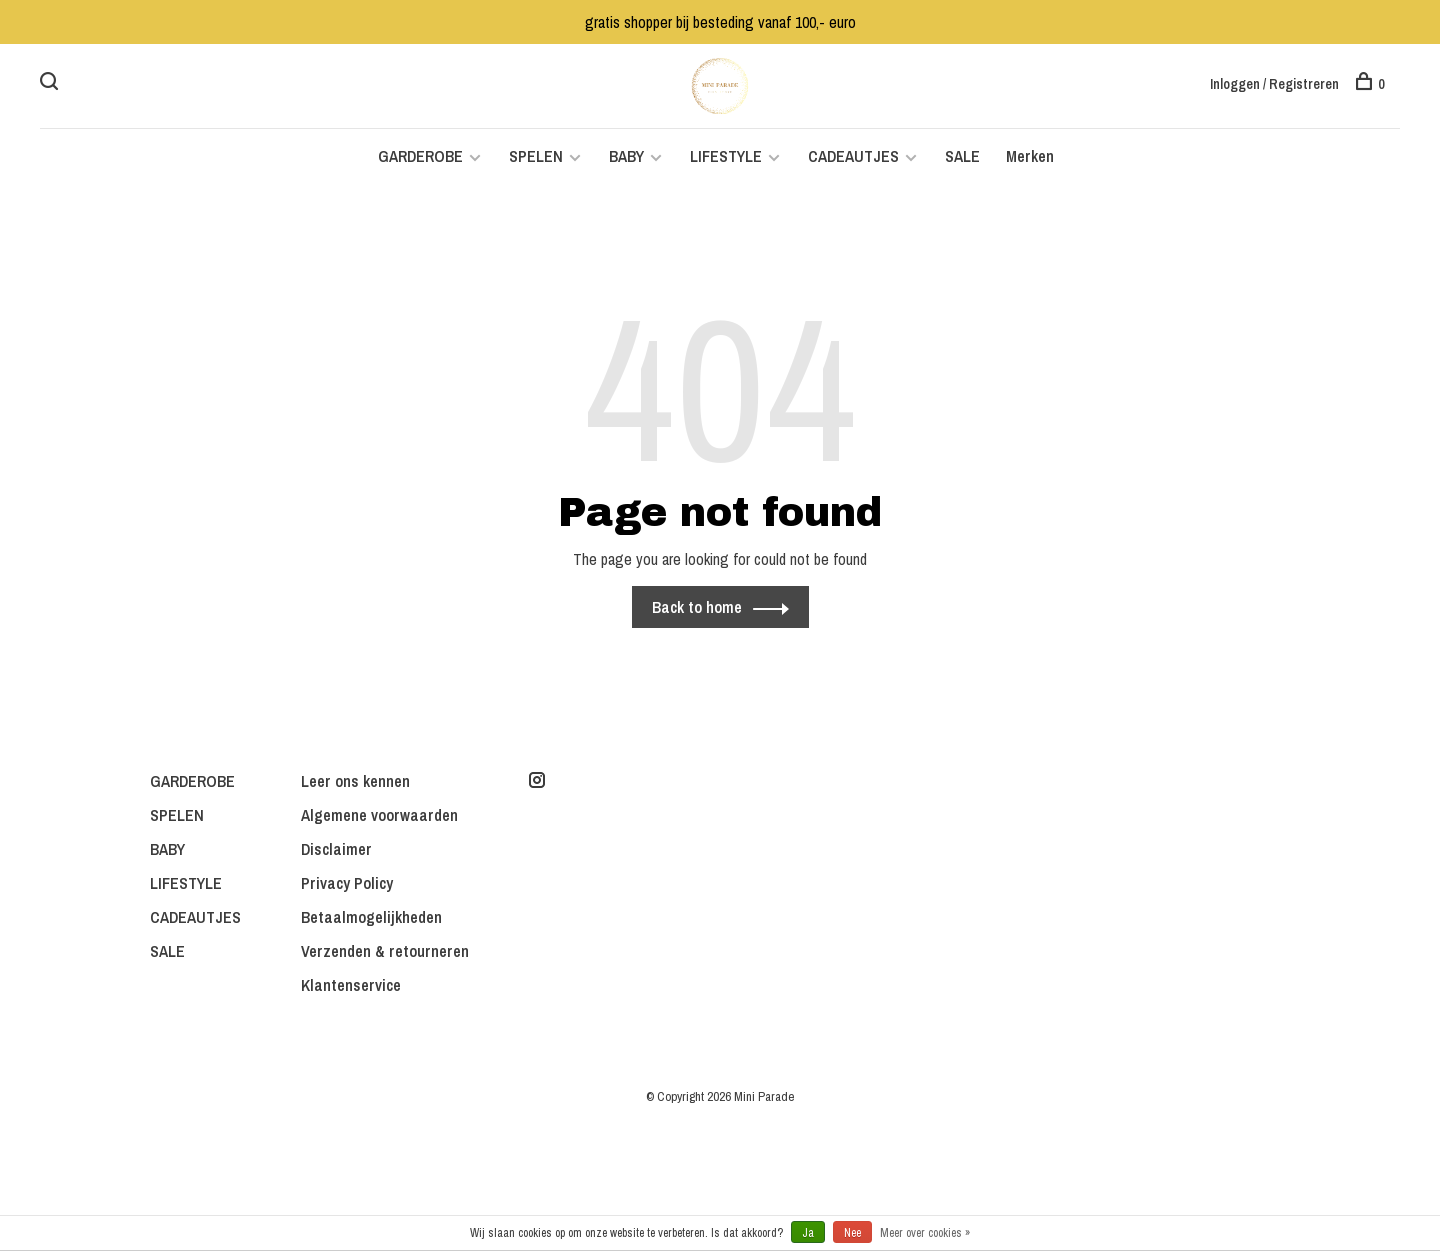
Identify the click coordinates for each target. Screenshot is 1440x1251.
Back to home (697, 607)
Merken (1030, 156)
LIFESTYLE (726, 156)
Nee (852, 1233)
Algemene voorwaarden (379, 815)
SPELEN (536, 156)
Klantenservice (351, 985)
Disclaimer (336, 849)
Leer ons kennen (355, 781)
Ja (808, 1233)
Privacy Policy (347, 883)
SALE (962, 156)
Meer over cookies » (925, 1233)
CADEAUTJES (855, 156)
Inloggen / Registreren (1274, 84)
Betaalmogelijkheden (371, 917)
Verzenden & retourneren (385, 951)
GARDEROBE (420, 156)
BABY (626, 156)
